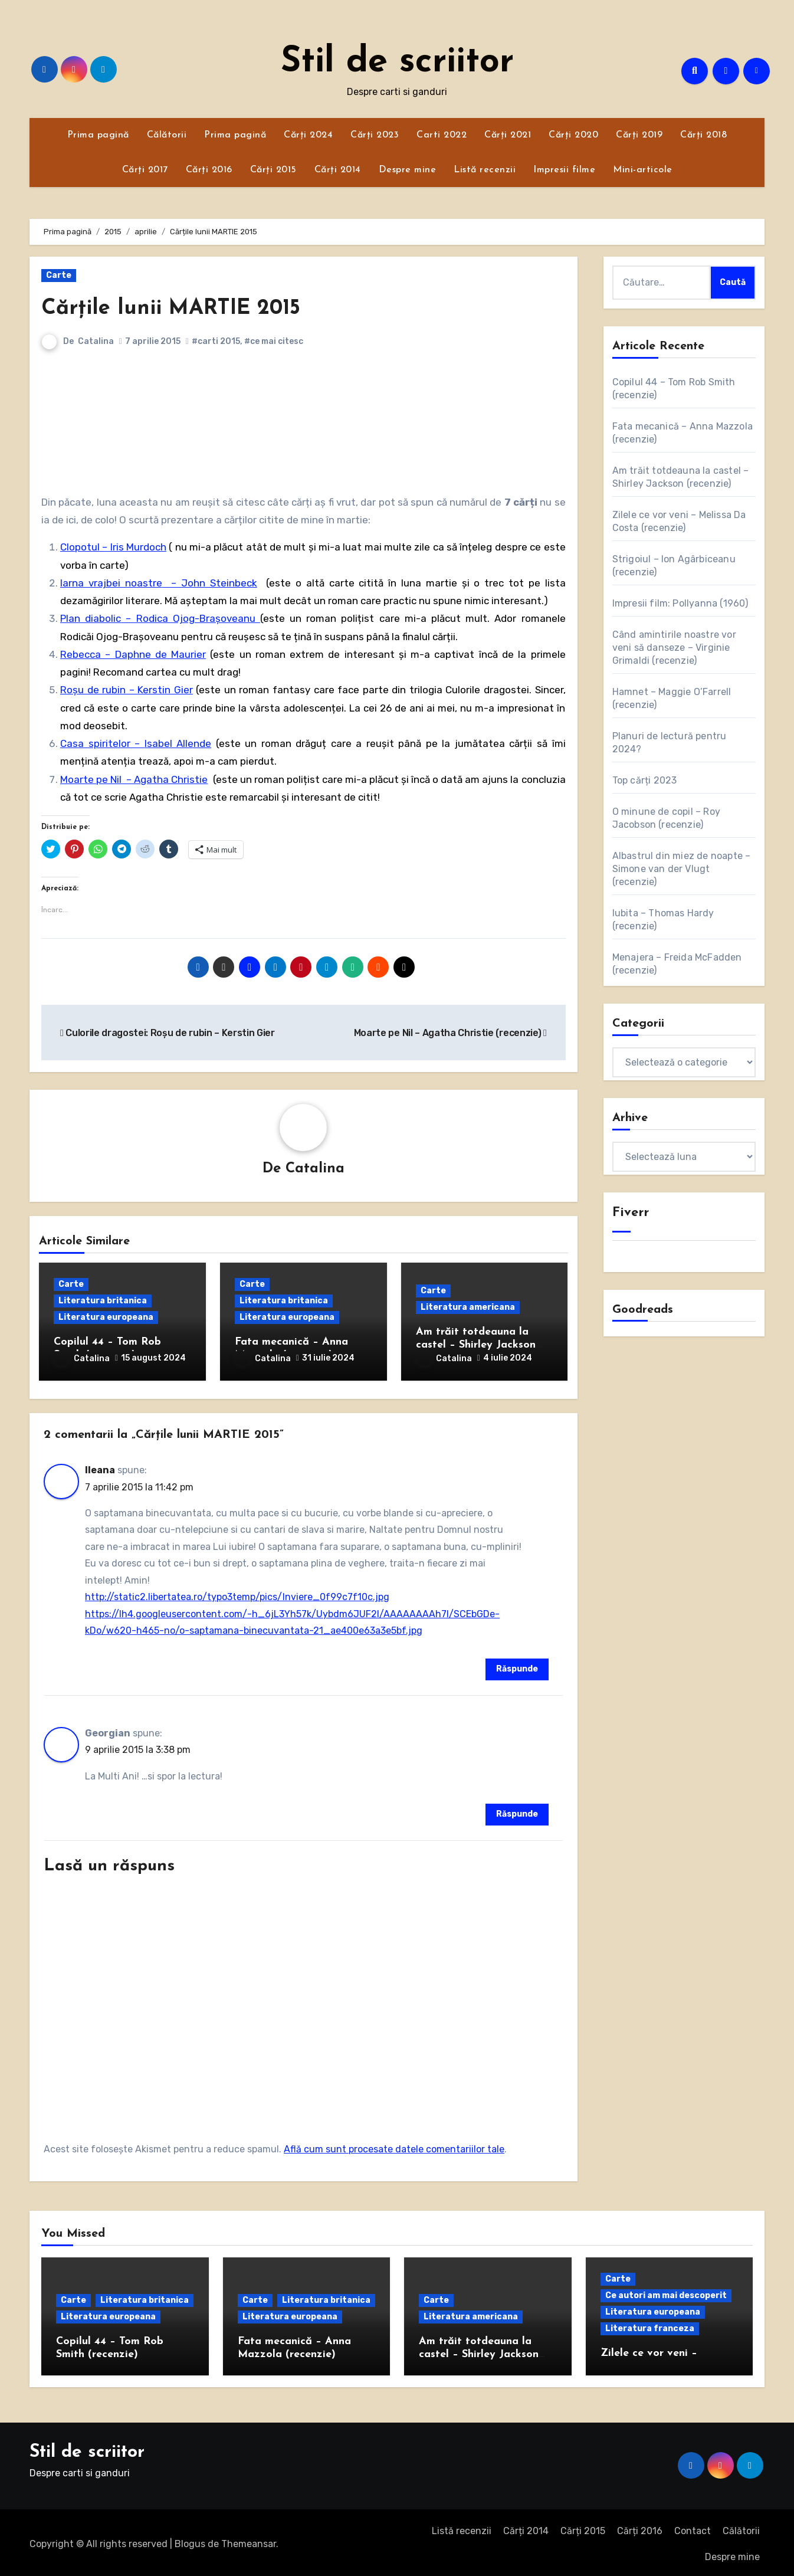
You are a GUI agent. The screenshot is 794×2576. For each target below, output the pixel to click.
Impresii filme (564, 170)
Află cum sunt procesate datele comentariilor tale (394, 2145)
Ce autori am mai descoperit (666, 2292)
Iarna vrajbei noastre (111, 583)
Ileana (100, 1466)
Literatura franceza (649, 2326)
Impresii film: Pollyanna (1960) (680, 603)
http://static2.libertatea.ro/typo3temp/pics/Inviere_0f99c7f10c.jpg (237, 1594)
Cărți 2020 (573, 135)
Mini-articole (642, 170)
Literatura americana (468, 1308)
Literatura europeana (105, 1318)
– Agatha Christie (165, 779)
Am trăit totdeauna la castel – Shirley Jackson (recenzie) (476, 1345)
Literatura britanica (102, 1301)
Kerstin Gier (165, 690)
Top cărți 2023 (644, 780)
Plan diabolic (90, 618)
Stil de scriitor (397, 62)
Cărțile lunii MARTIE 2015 (178, 308)
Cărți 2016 (209, 170)
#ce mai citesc (273, 341)
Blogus (190, 2540)
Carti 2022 (441, 135)
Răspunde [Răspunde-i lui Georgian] (517, 1810)
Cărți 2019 (639, 135)
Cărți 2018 (703, 135)
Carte (58, 275)
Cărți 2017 (145, 170)
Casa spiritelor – (102, 743)
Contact (692, 2527)
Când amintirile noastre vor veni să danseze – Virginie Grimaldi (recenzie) (674, 647)
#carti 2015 (216, 341)
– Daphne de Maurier (153, 654)
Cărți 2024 (308, 135)
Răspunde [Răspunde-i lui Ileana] (517, 1665)
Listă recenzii (485, 170)
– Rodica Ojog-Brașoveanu (190, 618)
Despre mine (408, 170)
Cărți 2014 (337, 170)
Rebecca (80, 654)
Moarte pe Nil (91, 779)
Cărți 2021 (507, 135)
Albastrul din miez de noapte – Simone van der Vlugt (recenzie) (681, 868)
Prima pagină (98, 135)
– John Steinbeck (209, 583)
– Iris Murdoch (133, 547)
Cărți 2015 (273, 170)
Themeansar (248, 2540)
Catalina (96, 341)
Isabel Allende (178, 743)
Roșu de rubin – (98, 690)
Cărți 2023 (374, 135)
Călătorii (167, 135)
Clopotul (80, 547)
